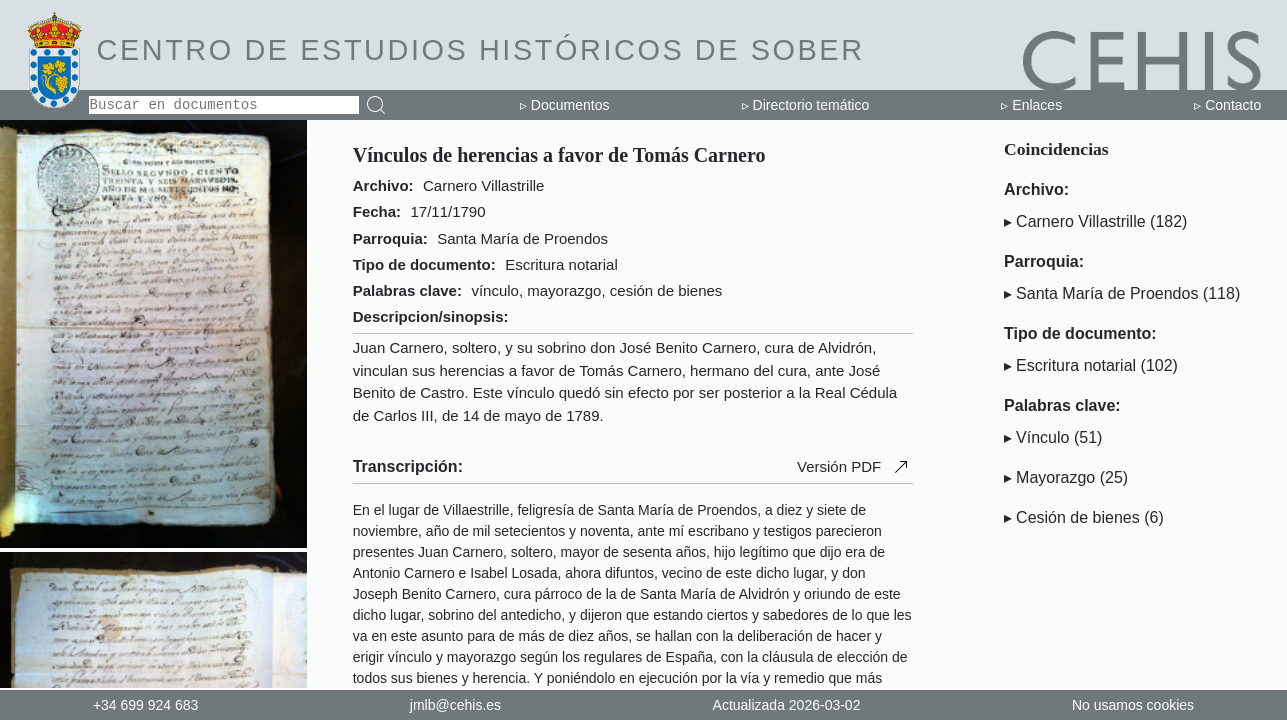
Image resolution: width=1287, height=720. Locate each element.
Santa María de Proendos (1107, 293)
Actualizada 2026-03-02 (787, 705)
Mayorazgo (1055, 477)
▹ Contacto (1227, 105)
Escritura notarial (1076, 365)
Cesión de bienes (1078, 517)
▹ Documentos (564, 105)
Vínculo (1042, 437)
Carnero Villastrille (1081, 221)
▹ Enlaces (1031, 105)
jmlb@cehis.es (455, 705)
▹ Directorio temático (806, 105)
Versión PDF (855, 467)
